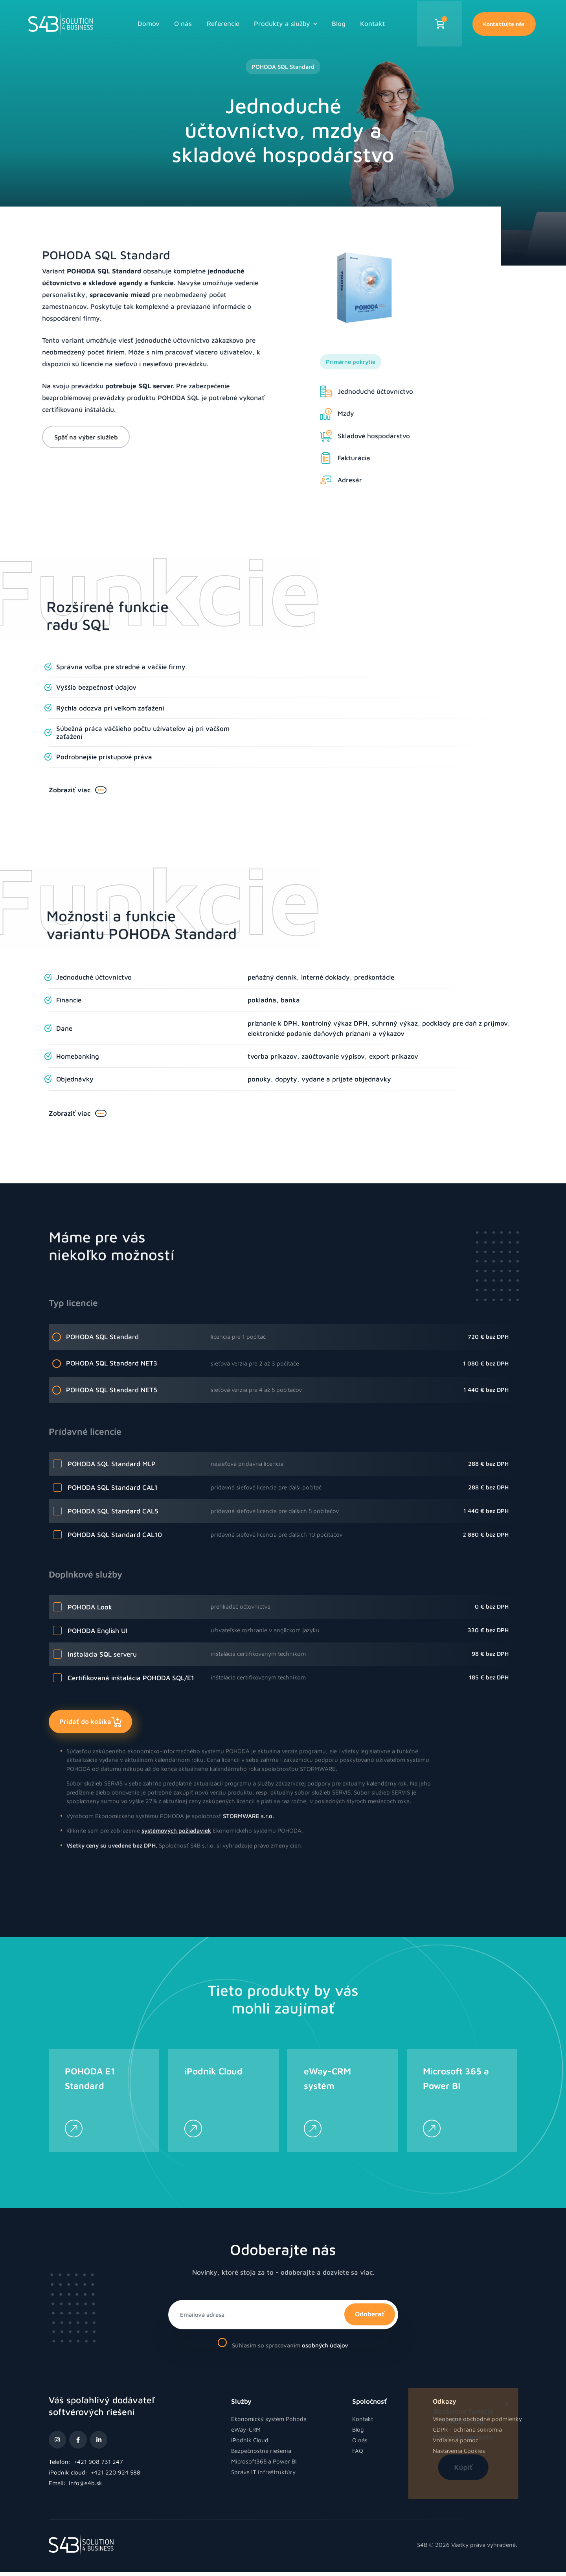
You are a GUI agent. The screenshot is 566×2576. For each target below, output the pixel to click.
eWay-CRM (246, 2433)
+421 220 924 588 (115, 2476)
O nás (183, 22)
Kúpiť (434, 2467)
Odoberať (369, 2317)
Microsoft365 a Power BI (264, 2465)
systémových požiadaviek (176, 1797)
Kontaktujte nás (504, 22)
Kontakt (372, 22)
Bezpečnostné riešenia (261, 2454)
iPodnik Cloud (249, 2443)
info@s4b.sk (85, 2487)
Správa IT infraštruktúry (263, 2475)
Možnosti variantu (433, 2437)
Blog (338, 22)
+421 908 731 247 (98, 2465)
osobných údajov (325, 2348)
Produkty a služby (285, 22)
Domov (149, 22)
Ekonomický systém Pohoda (269, 2422)
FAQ (357, 2454)
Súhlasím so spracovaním (283, 2347)
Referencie (223, 22)
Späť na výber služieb (52, 437)
